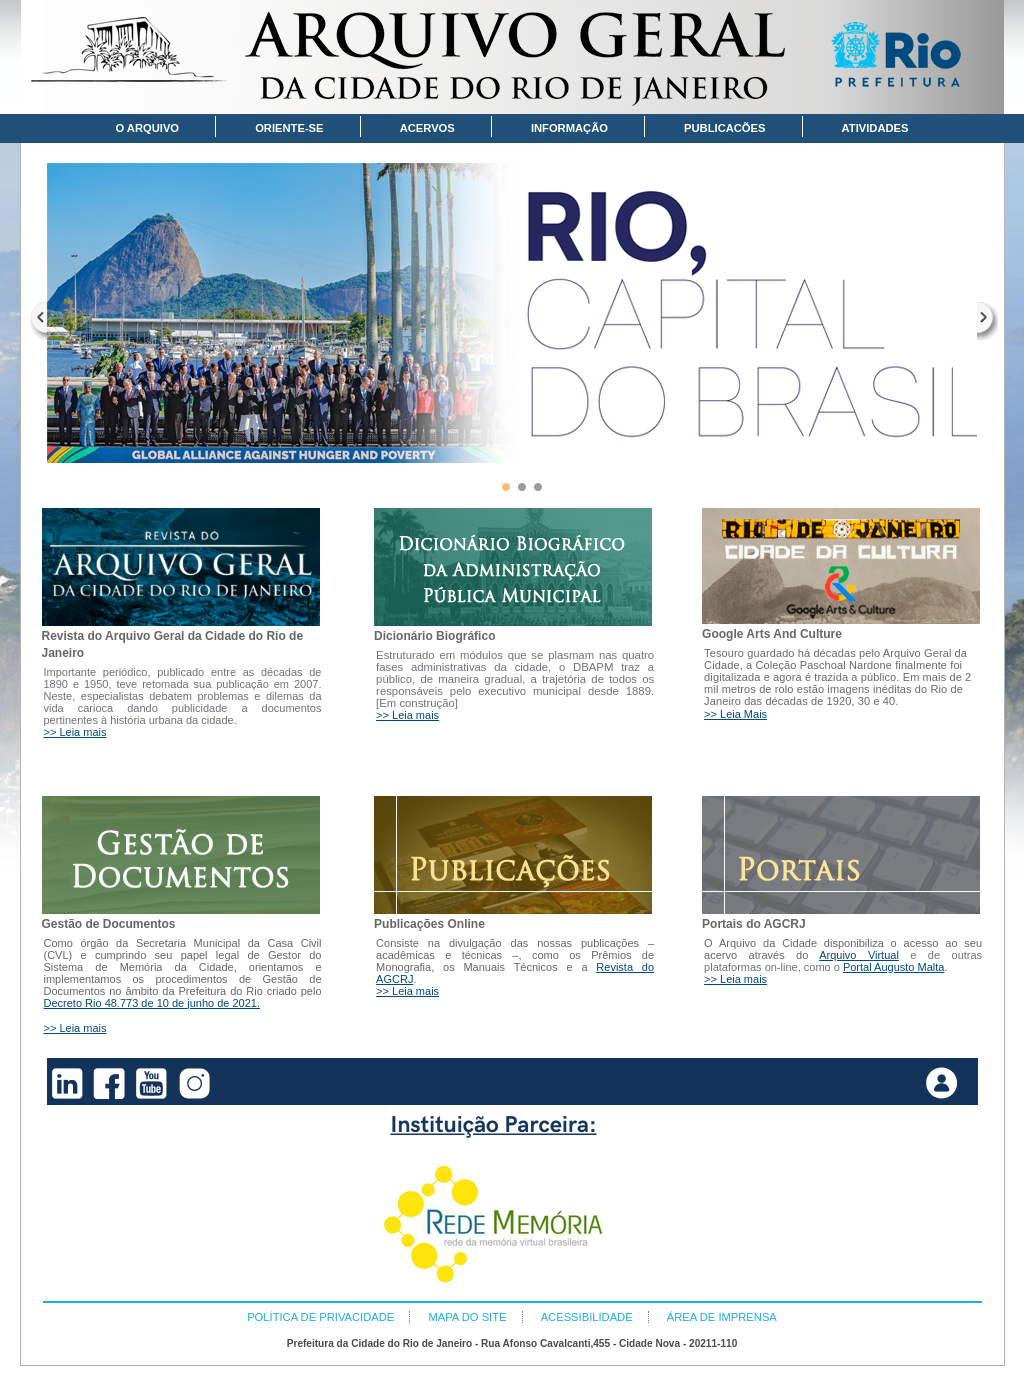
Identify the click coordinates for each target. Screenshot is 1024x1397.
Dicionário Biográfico (434, 636)
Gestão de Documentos (109, 924)
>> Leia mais (75, 732)
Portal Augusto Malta (894, 967)
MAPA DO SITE (467, 1317)
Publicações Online (429, 924)
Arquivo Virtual (859, 955)
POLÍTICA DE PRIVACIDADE (320, 1317)
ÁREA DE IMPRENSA (722, 1317)
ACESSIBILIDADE (587, 1317)
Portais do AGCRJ (754, 924)
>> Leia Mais (735, 714)
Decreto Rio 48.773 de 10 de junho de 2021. (152, 1003)
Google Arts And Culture (772, 634)
